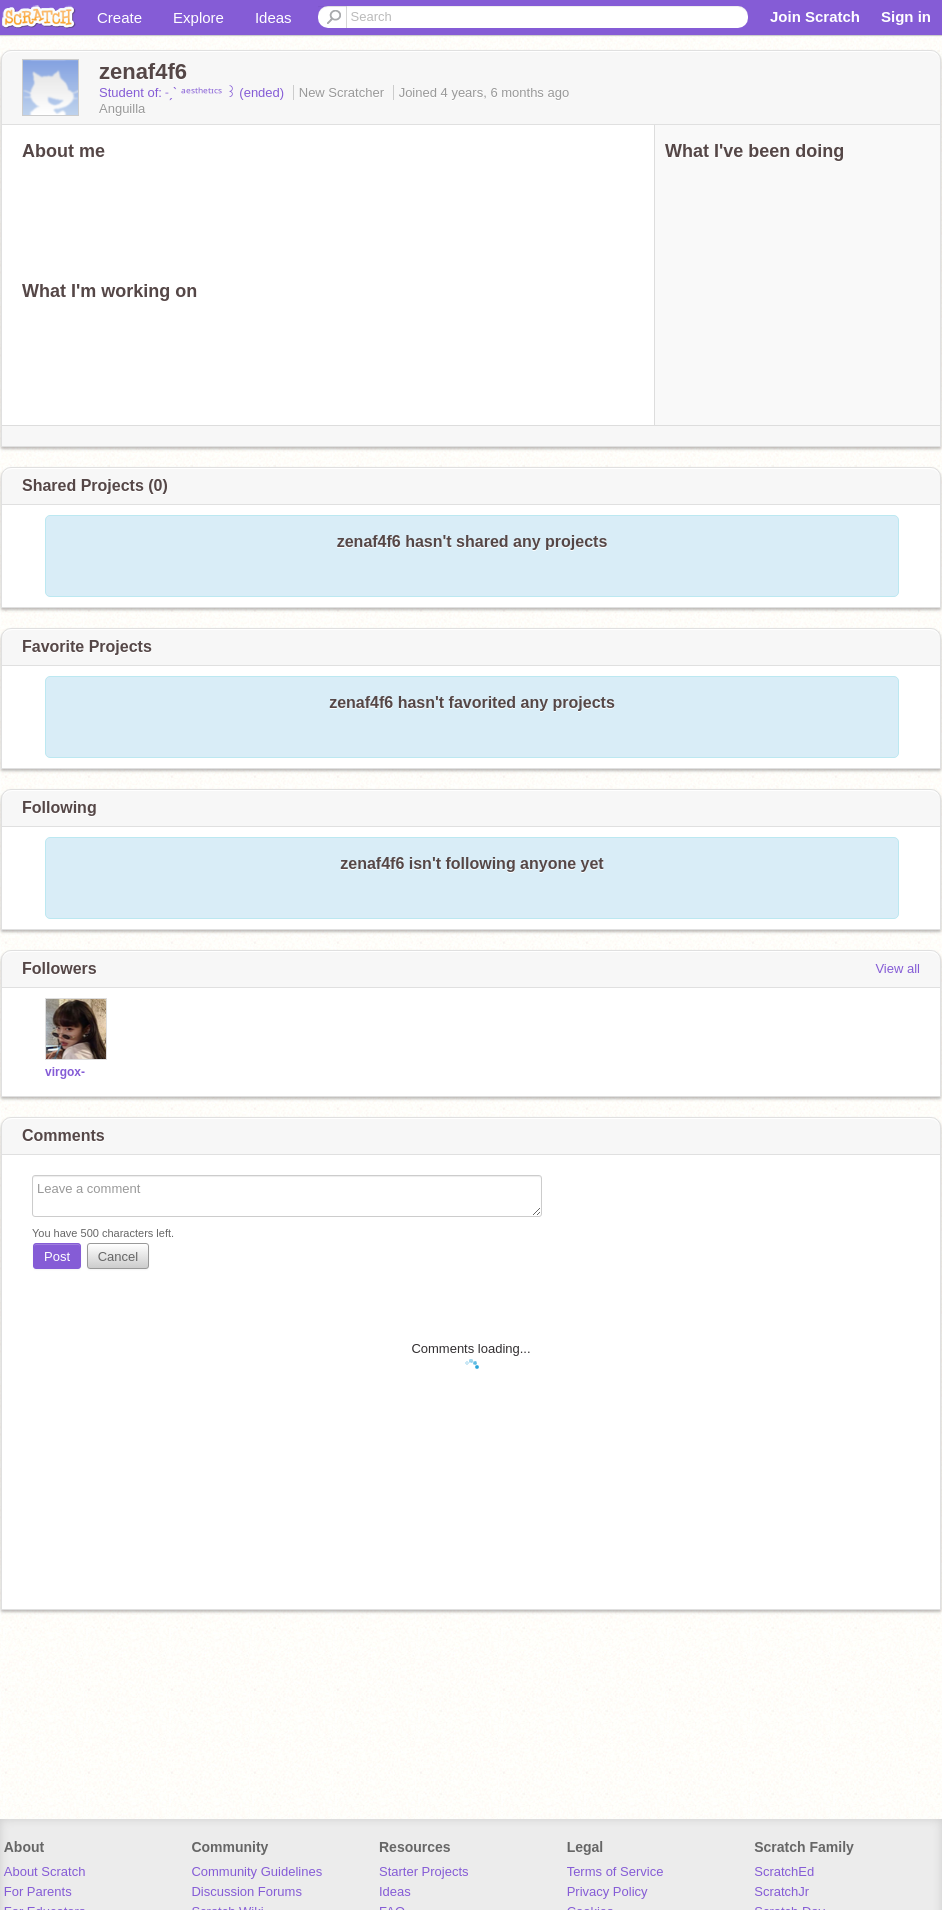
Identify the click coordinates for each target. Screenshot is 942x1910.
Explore (198, 17)
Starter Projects (424, 1871)
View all (897, 968)
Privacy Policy (607, 1891)
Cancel (118, 1256)
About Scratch (45, 1871)
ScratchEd (784, 1871)
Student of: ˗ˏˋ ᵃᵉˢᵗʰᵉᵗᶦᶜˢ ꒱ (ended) (193, 92)
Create (119, 17)
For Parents (38, 1891)
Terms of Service (615, 1871)
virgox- (65, 1072)
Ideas (273, 17)
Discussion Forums (246, 1891)
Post (57, 1256)
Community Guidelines (256, 1871)
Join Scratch (815, 16)
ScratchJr (781, 1891)
